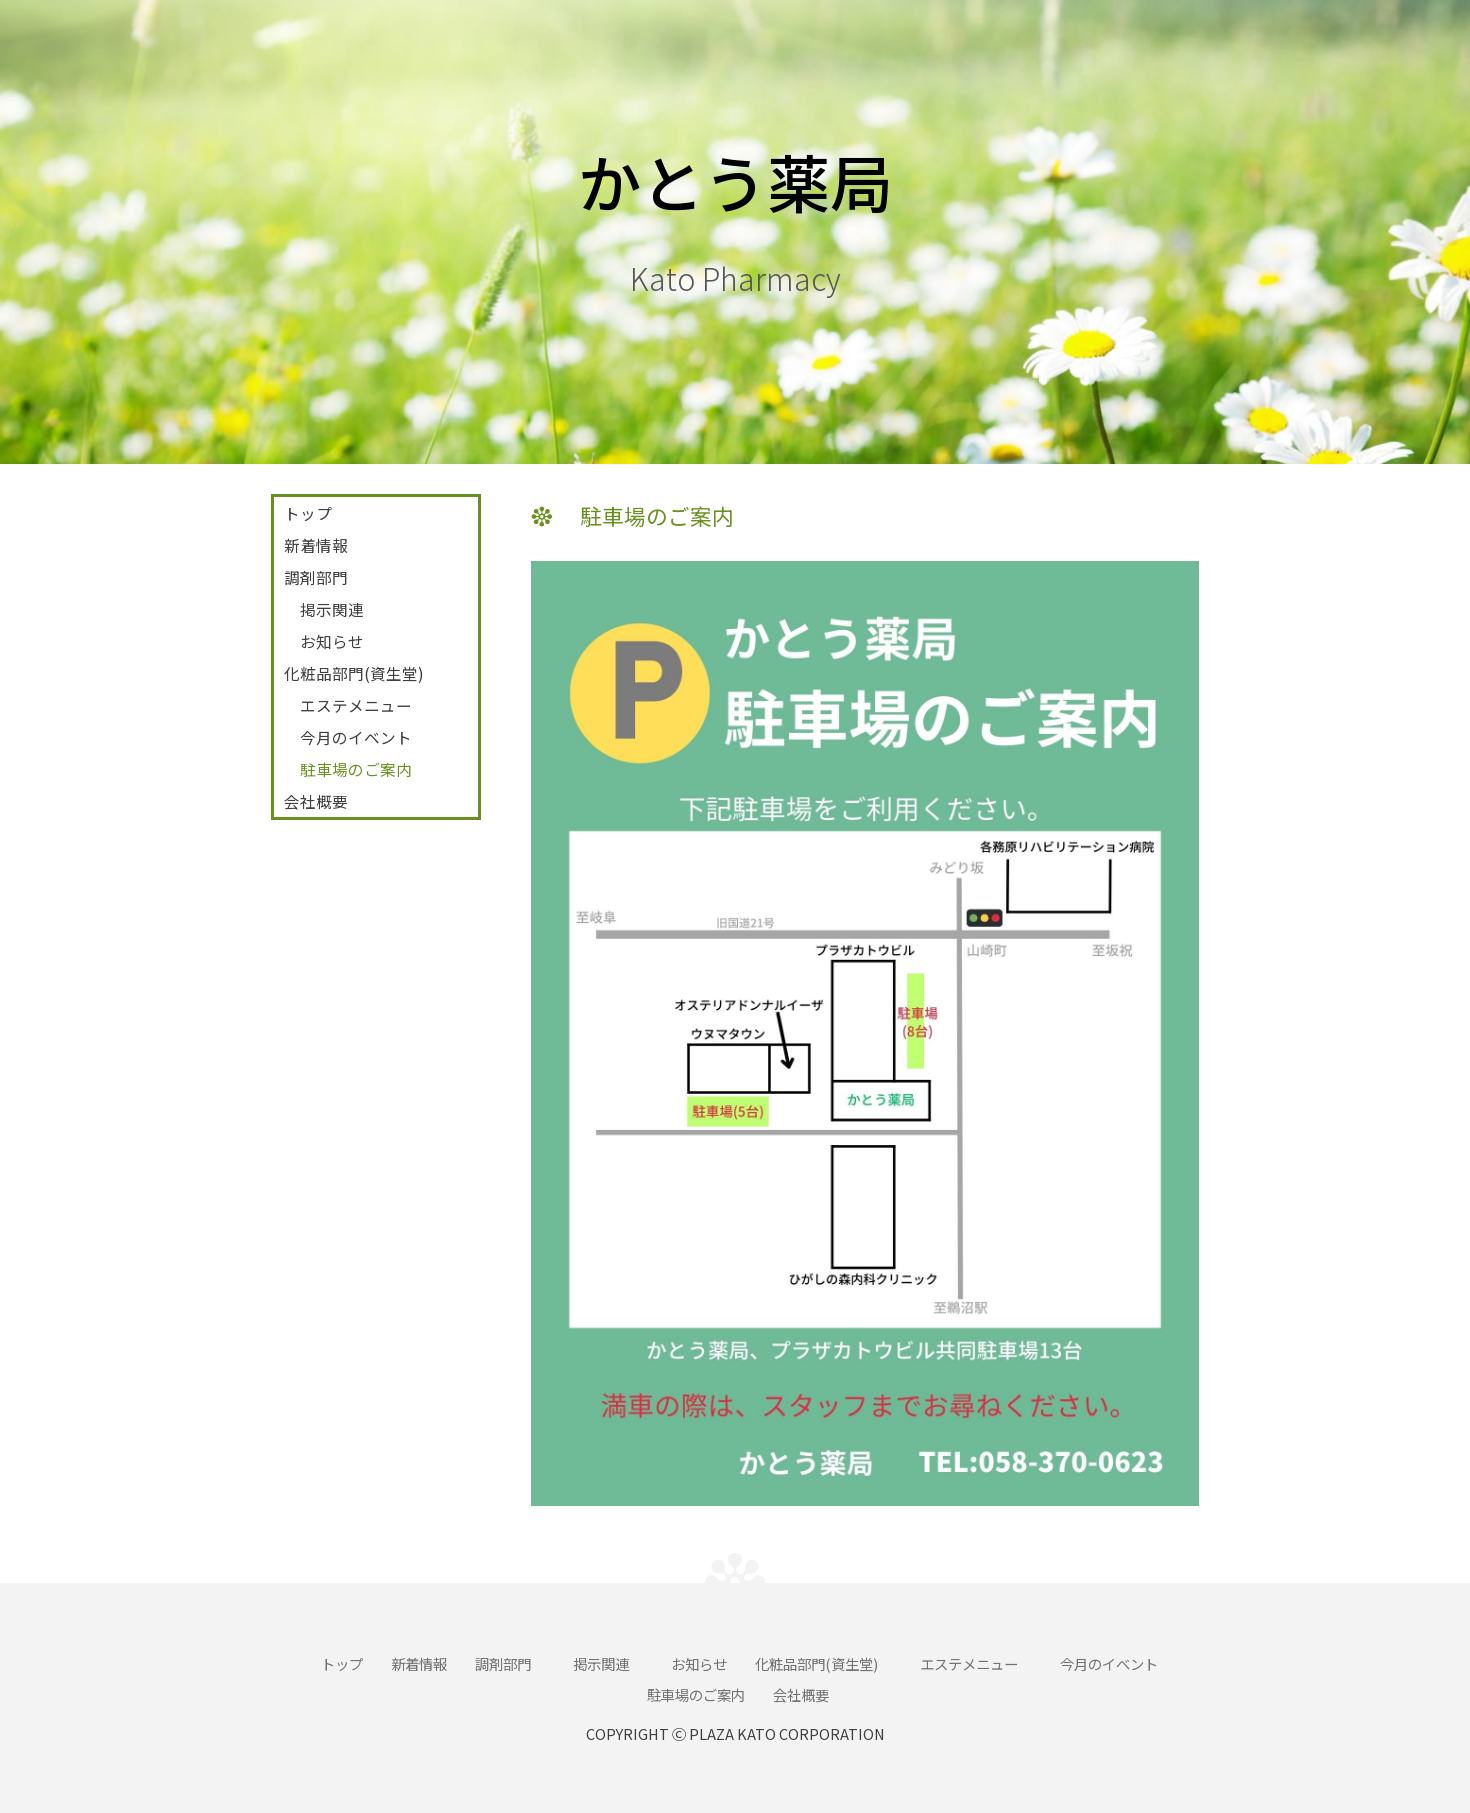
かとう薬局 (735, 180)
